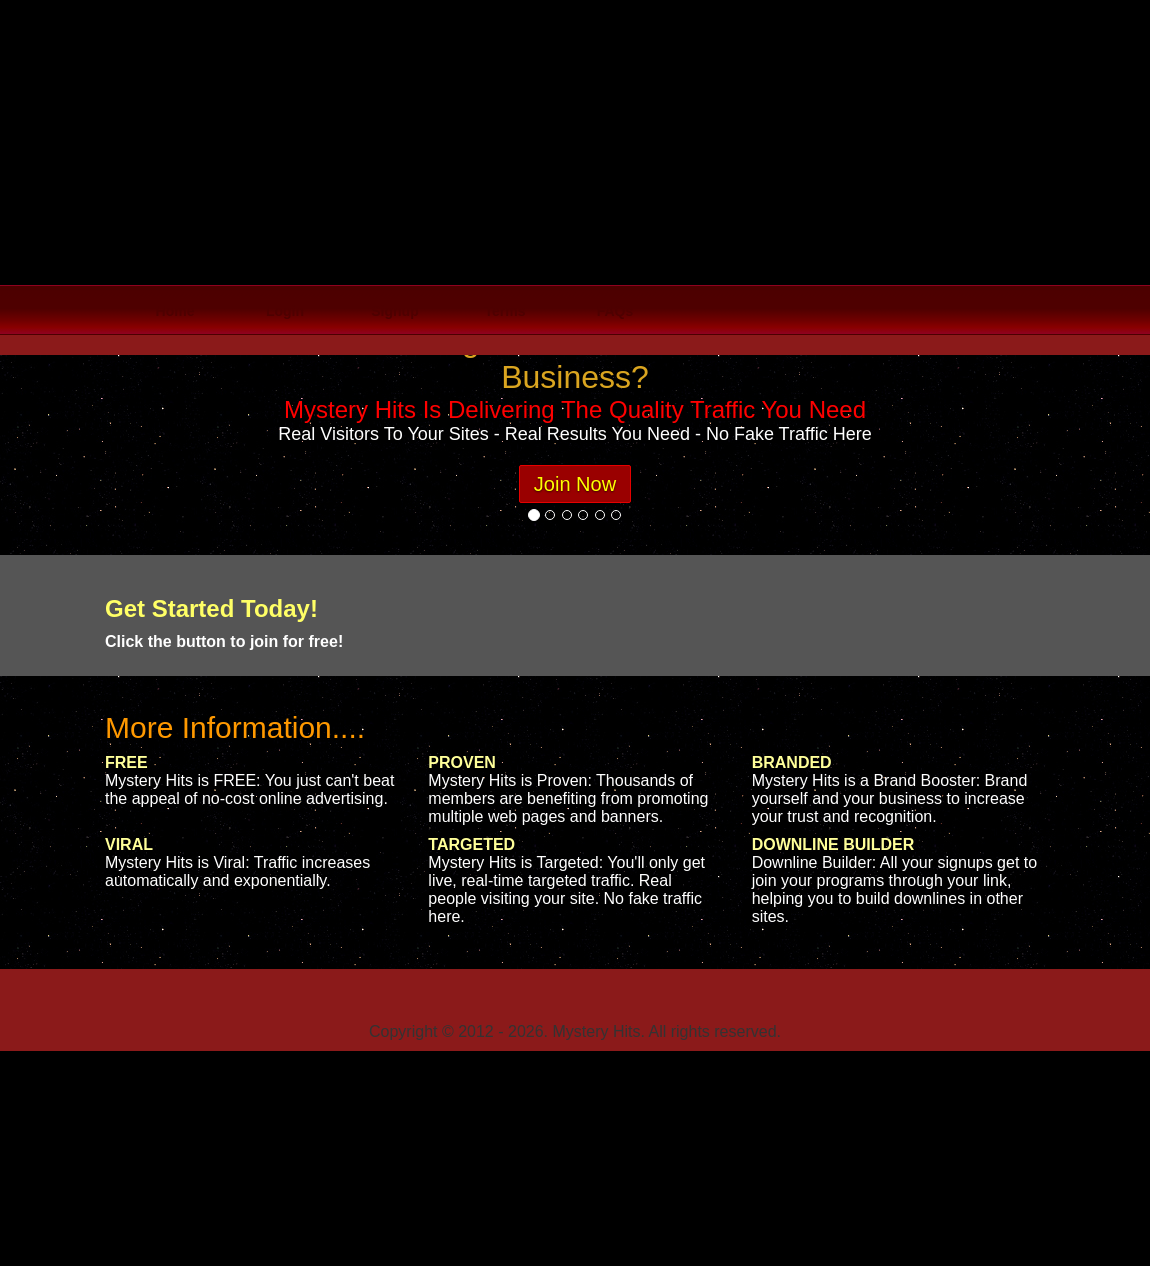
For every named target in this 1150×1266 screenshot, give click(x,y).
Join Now (575, 484)
